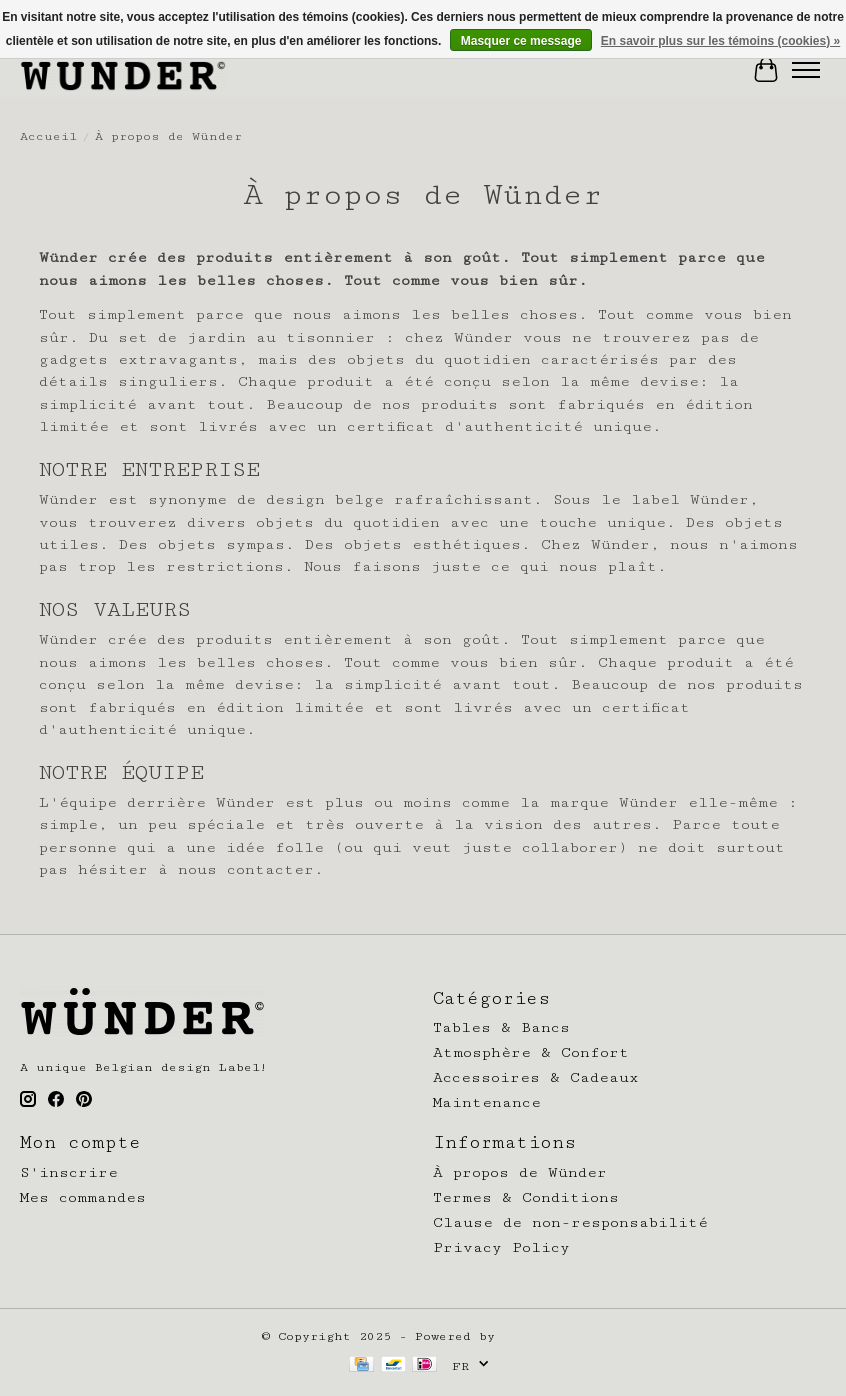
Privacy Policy (501, 1247)
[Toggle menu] (806, 70)
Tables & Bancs (501, 1027)
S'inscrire (69, 1172)
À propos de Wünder (520, 1172)
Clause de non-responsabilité (570, 1222)
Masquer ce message (521, 41)
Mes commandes (83, 1197)
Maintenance (487, 1102)
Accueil (48, 136)
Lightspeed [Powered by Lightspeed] (544, 1336)
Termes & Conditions (526, 1197)
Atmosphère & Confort (531, 1052)
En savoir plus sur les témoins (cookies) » (720, 41)
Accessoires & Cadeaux (536, 1077)
